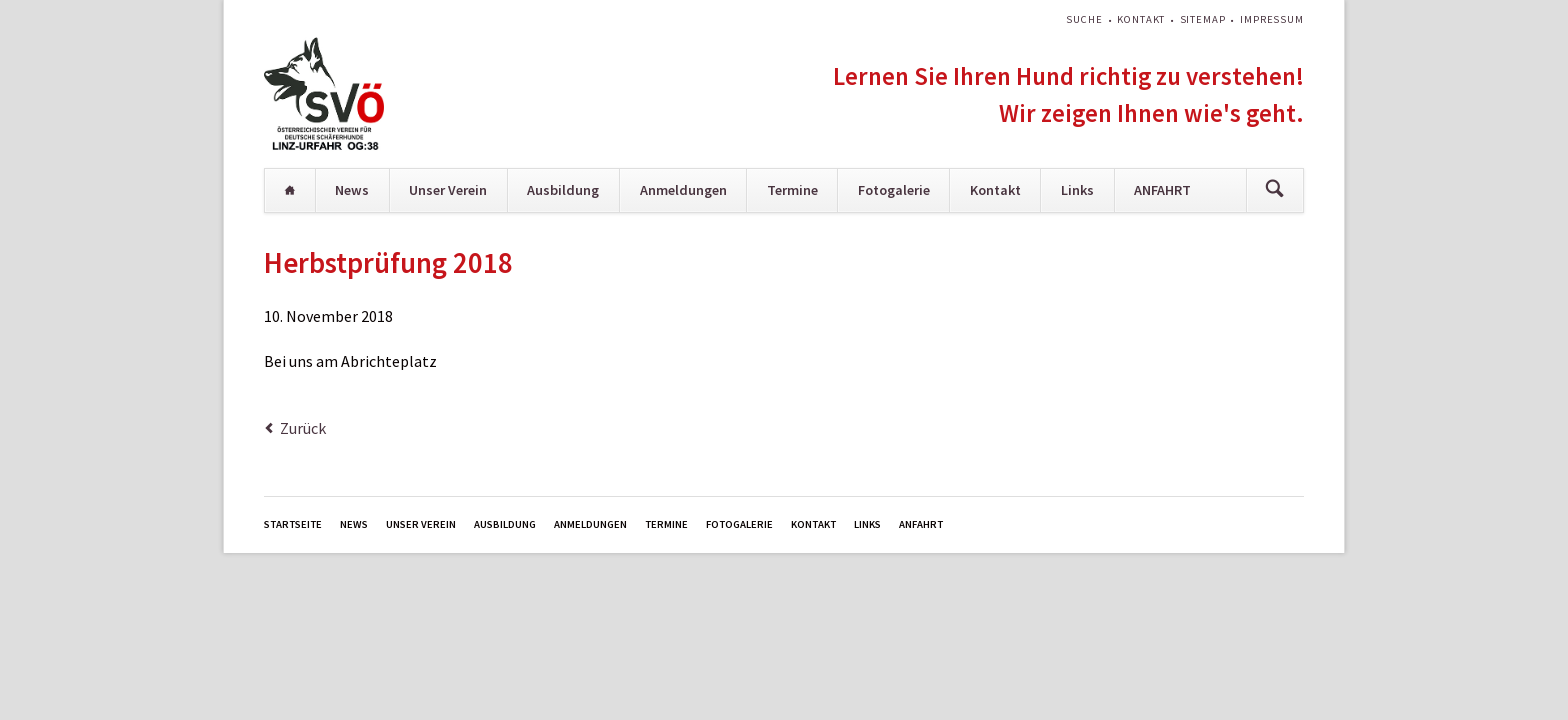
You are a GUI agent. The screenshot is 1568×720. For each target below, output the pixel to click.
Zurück (303, 428)
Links (1077, 190)
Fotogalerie (894, 190)
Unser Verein (448, 190)
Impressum (1272, 19)
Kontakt (1141, 19)
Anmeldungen (683, 190)
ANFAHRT (1162, 190)
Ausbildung (563, 190)
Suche (1084, 19)
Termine (792, 190)
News (352, 190)
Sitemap (1203, 19)
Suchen (1274, 190)
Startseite (290, 190)
